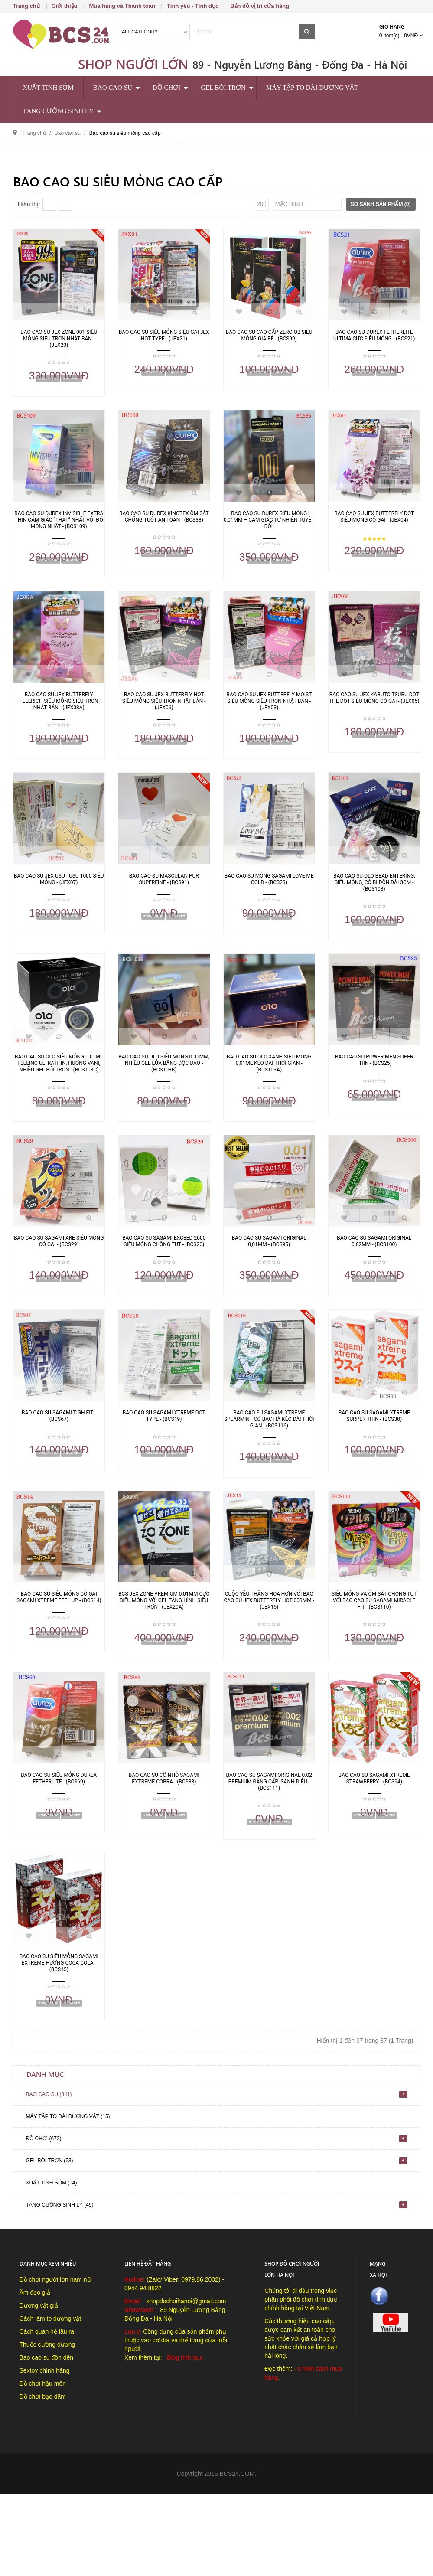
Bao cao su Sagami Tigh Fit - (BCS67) (59, 1465)
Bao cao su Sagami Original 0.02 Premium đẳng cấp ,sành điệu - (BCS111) (269, 1847)
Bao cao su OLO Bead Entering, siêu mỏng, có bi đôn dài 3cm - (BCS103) (374, 906)
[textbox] (244, 31)
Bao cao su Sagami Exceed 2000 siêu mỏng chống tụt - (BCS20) (163, 1282)
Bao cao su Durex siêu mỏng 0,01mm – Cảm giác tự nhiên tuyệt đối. (269, 528)
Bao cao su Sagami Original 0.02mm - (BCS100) (374, 1282)
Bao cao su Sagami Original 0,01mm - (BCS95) (269, 1282)
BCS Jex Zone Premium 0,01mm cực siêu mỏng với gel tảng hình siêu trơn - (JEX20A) (163, 1657)
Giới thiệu (65, 6)
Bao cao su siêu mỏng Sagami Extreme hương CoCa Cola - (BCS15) (59, 2036)
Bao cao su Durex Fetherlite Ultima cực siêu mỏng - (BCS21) (374, 335)
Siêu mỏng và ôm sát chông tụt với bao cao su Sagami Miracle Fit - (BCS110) (374, 1657)
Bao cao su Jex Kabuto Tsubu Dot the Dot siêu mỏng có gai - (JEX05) (374, 714)
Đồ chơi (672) (44, 2220)
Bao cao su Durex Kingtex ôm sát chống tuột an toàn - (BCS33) (164, 525)
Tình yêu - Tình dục (192, 6)
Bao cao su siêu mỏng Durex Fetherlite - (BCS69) (59, 1844)
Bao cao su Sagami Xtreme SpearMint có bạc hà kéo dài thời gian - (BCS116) (269, 1468)
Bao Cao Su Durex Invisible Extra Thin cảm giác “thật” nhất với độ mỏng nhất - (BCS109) (58, 528)
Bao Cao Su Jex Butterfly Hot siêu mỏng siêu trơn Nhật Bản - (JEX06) (164, 717)
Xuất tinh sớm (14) (51, 2265)
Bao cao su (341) (49, 2176)
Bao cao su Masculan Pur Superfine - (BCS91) (164, 903)
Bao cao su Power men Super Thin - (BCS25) (374, 1093)
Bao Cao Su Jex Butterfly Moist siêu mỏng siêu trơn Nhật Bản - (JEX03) (269, 717)
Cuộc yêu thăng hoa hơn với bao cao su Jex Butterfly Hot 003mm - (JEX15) (269, 1657)
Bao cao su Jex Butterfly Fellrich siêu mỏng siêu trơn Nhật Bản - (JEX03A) (59, 717)
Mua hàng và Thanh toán (122, 6)
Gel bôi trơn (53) (49, 2243)
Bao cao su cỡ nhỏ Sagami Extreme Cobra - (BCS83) (164, 1844)
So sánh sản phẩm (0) (381, 204)
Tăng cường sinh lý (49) (60, 2287)
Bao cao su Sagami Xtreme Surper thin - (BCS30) (374, 1465)
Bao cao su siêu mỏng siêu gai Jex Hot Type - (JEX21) (164, 335)
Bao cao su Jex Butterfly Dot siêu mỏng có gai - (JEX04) (374, 525)
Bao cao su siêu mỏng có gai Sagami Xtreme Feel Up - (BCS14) (58, 1654)
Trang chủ (26, 6)
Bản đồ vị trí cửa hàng (259, 6)
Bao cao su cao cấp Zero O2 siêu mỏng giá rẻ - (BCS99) (269, 335)
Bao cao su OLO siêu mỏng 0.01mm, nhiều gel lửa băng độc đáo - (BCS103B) (163, 1096)
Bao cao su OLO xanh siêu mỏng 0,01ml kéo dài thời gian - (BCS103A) (269, 1096)
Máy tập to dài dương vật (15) (68, 2198)
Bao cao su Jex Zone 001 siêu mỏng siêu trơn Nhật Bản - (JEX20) (58, 338)
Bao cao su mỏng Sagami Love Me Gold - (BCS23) (269, 903)
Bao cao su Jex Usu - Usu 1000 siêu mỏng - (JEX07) (59, 903)
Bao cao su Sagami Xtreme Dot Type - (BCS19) (164, 1465)
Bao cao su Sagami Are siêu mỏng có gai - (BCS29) (59, 1282)
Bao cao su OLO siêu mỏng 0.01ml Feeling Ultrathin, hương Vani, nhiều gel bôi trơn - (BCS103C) (59, 1096)
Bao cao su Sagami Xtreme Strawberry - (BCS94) (374, 1844)
